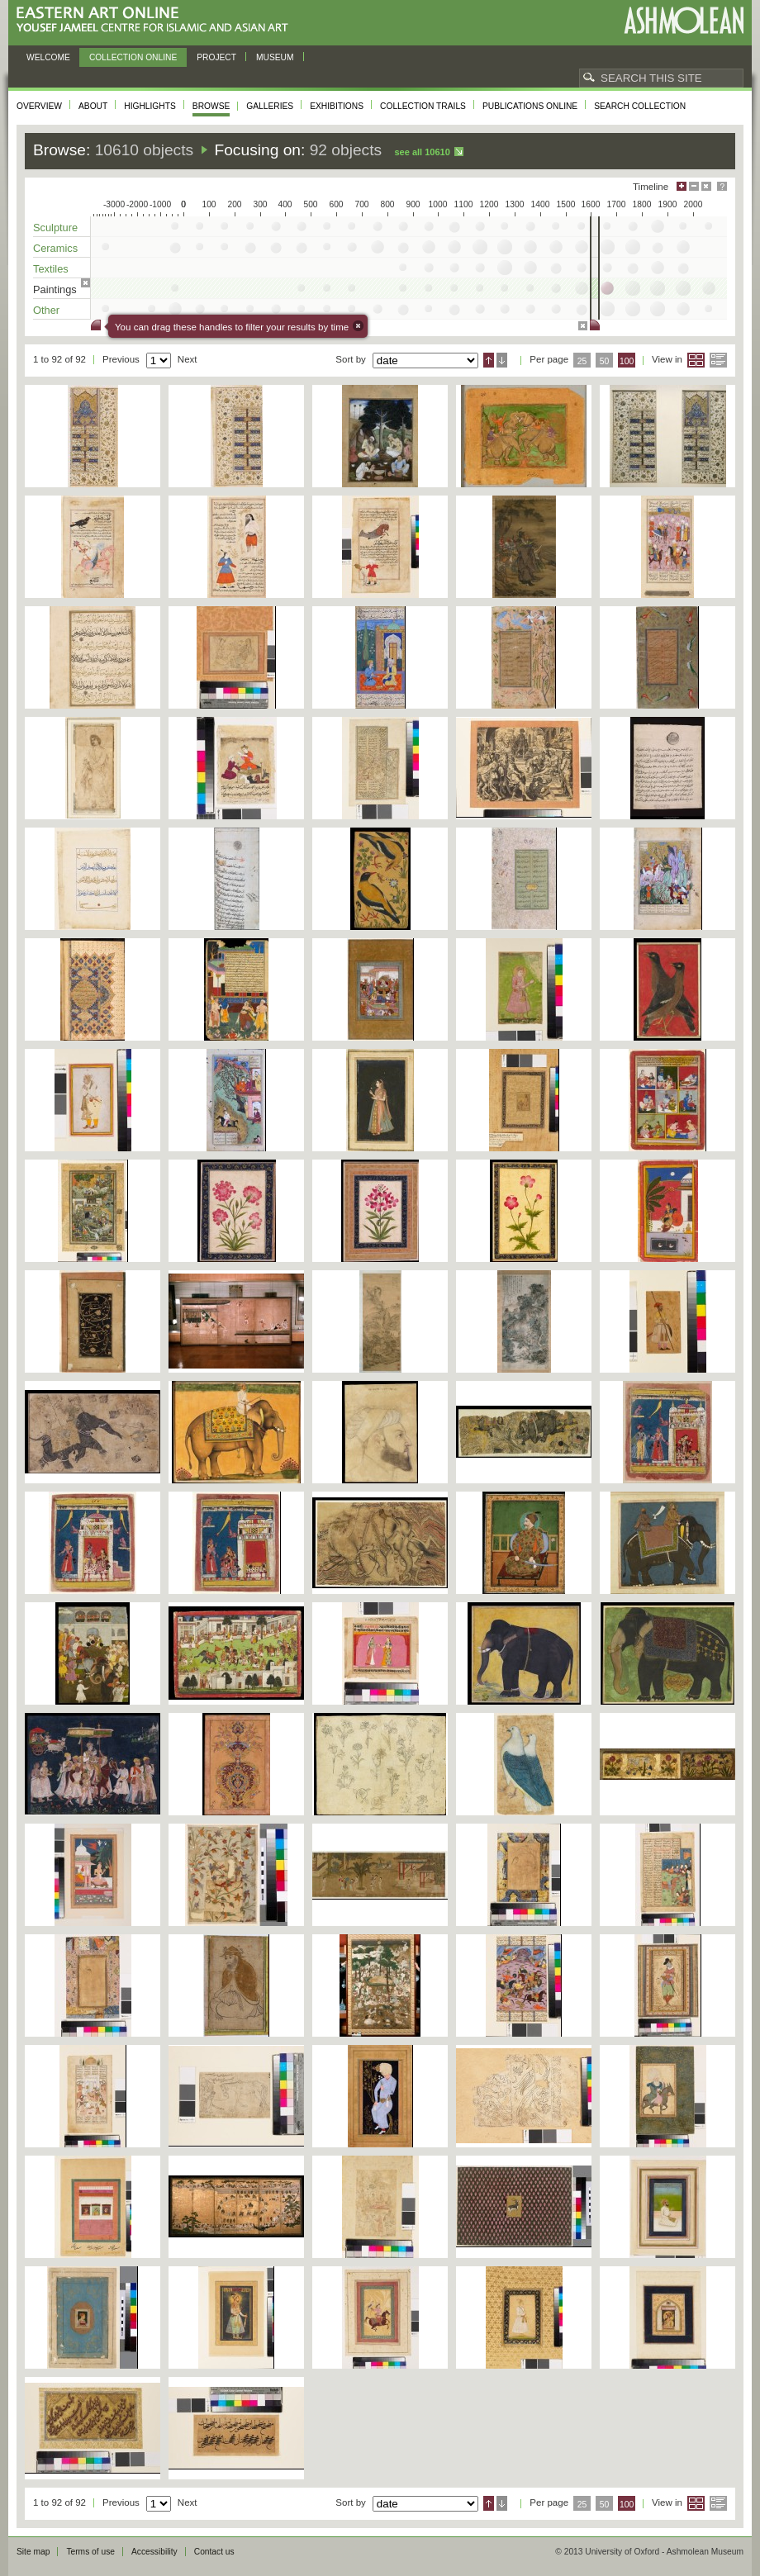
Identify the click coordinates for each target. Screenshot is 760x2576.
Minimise (694, 186)
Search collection (640, 106)
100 (627, 361)
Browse (211, 106)
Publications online (529, 106)
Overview (39, 106)
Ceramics (55, 248)
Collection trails (423, 106)
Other (46, 310)
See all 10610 (421, 152)
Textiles (51, 269)
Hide (706, 186)
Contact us (214, 2551)
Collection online (133, 57)
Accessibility (154, 2551)
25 (582, 361)
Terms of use (90, 2551)
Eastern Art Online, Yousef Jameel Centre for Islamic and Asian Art (157, 20)
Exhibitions (336, 106)
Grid (696, 360)
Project (216, 57)
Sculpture (55, 227)
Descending (501, 360)
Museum (275, 57)
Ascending (488, 360)
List (718, 360)
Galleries (269, 106)
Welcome (48, 57)
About (92, 106)
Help (722, 186)
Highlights (150, 106)
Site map (33, 2551)
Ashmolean (683, 20)
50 (605, 361)
